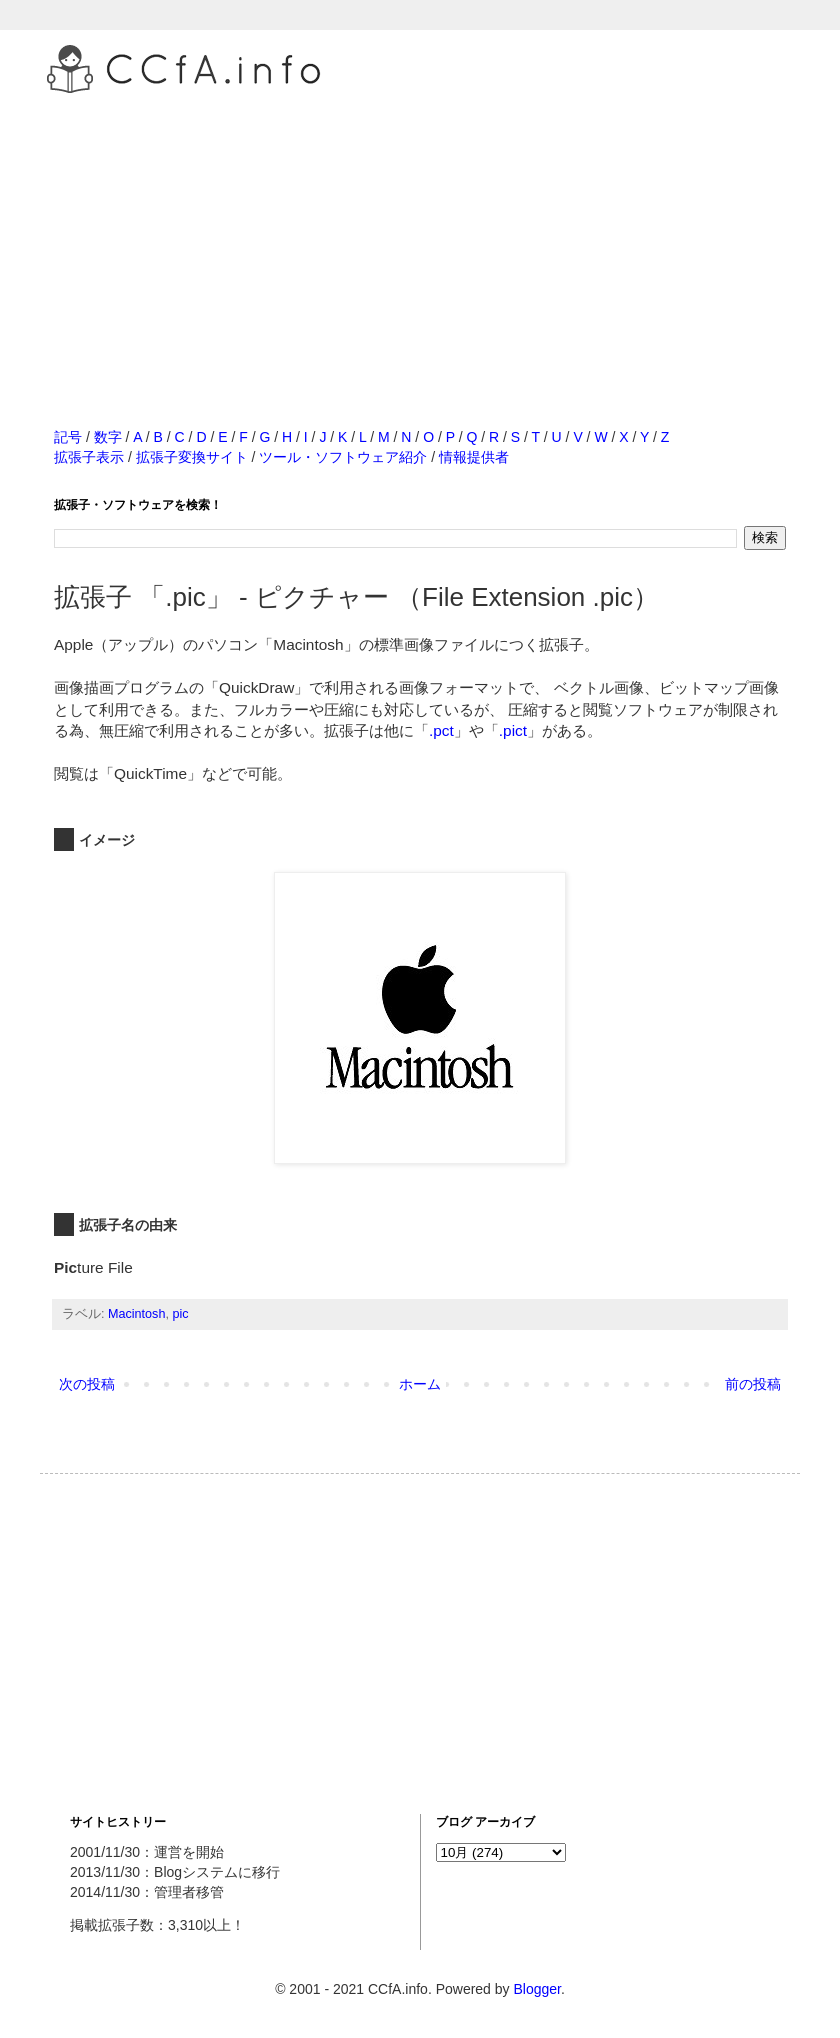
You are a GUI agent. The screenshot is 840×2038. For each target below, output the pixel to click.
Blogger (536, 1989)
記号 (68, 437)
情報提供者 (474, 457)
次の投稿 (87, 1384)
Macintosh (136, 1314)
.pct (441, 730)
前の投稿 (753, 1384)
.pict (513, 730)
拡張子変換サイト (192, 457)
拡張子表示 (89, 457)
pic (180, 1314)
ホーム (420, 1384)
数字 (108, 437)
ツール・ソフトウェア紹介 (343, 457)
